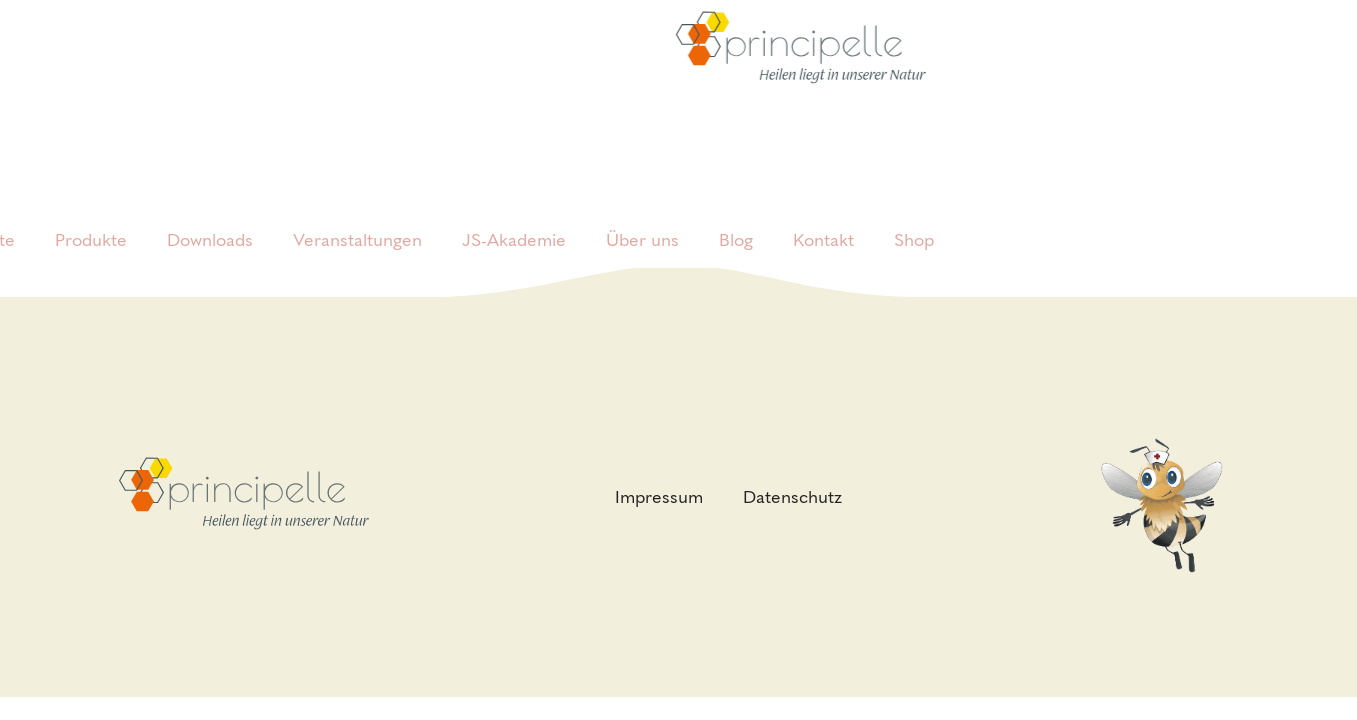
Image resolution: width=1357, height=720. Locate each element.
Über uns (642, 210)
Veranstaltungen (357, 210)
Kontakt (823, 210)
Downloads (210, 210)
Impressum (659, 497)
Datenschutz (792, 497)
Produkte (91, 210)
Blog (736, 210)
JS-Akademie (514, 210)
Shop (914, 210)
